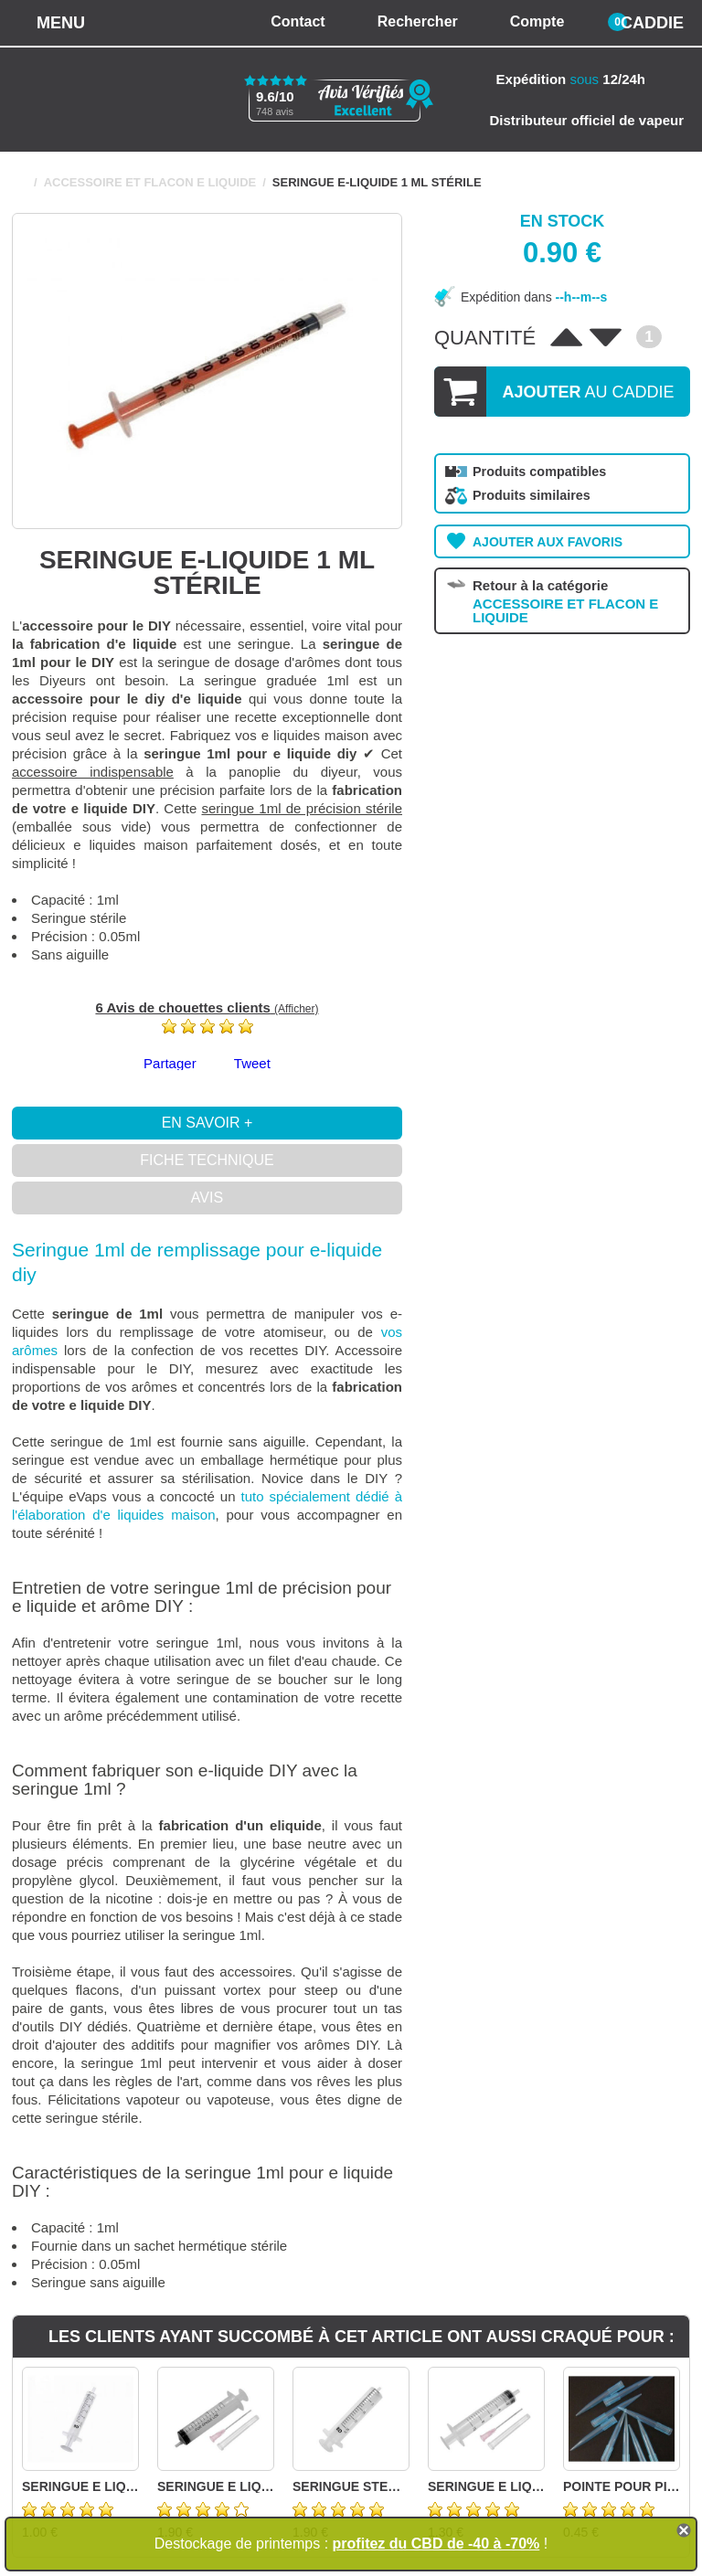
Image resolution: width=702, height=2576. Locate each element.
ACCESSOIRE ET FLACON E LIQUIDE (150, 182)
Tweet (252, 1063)
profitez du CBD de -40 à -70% (436, 2543)
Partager (170, 1063)
